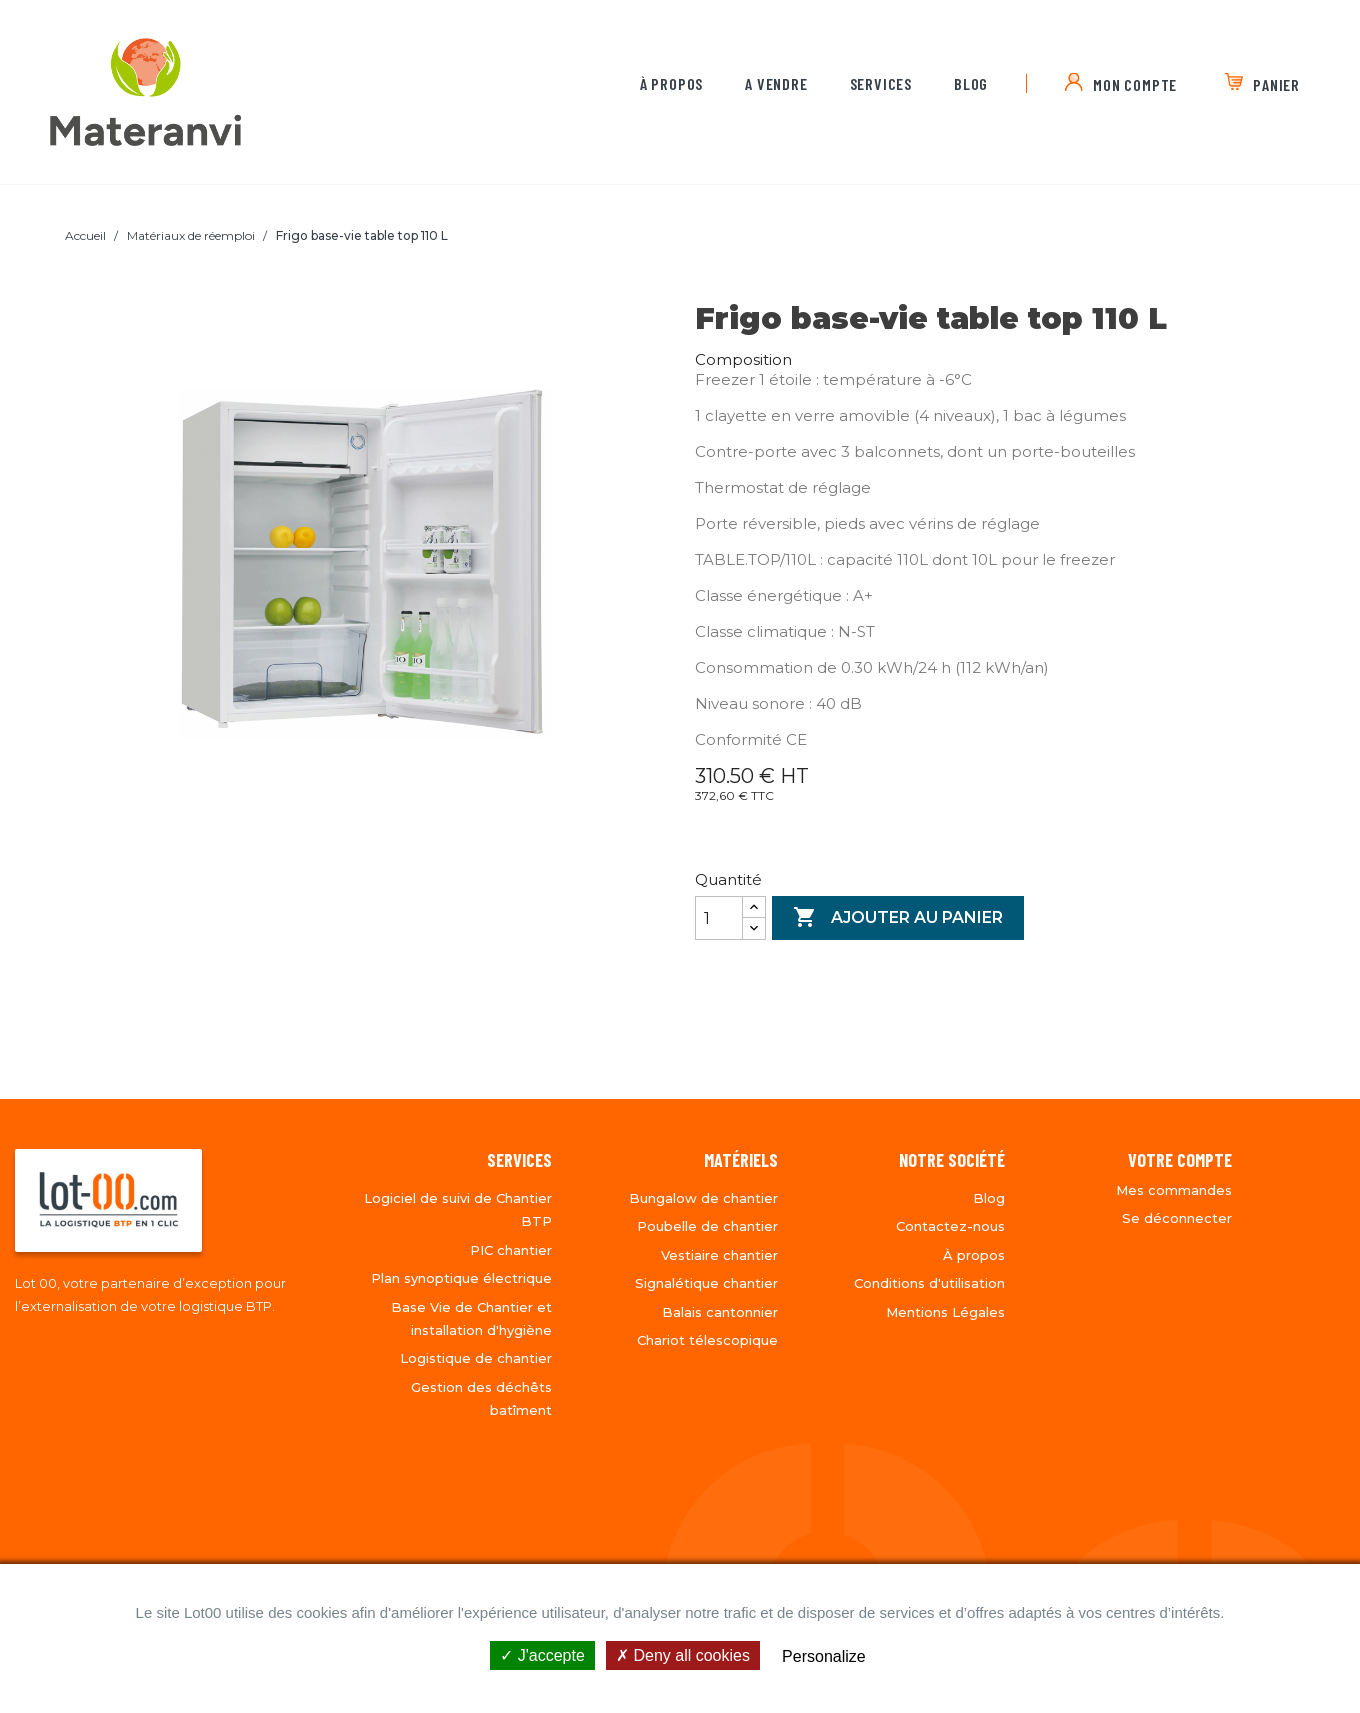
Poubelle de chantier (707, 1226)
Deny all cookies (683, 1655)
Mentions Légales (945, 1312)
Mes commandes (1174, 1190)
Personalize (824, 1656)
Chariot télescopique (707, 1340)
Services (881, 83)
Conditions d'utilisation (929, 1283)
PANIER (1276, 84)
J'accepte (542, 1655)
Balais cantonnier (720, 1312)
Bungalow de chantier (703, 1198)
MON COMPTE (1135, 84)
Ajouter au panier (898, 918)
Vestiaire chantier (719, 1255)
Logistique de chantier (476, 1358)
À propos (671, 83)
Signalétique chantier (706, 1283)
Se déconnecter (1177, 1218)
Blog (971, 83)
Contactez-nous (950, 1226)
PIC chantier (511, 1250)
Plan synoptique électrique (461, 1278)
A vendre (776, 83)
